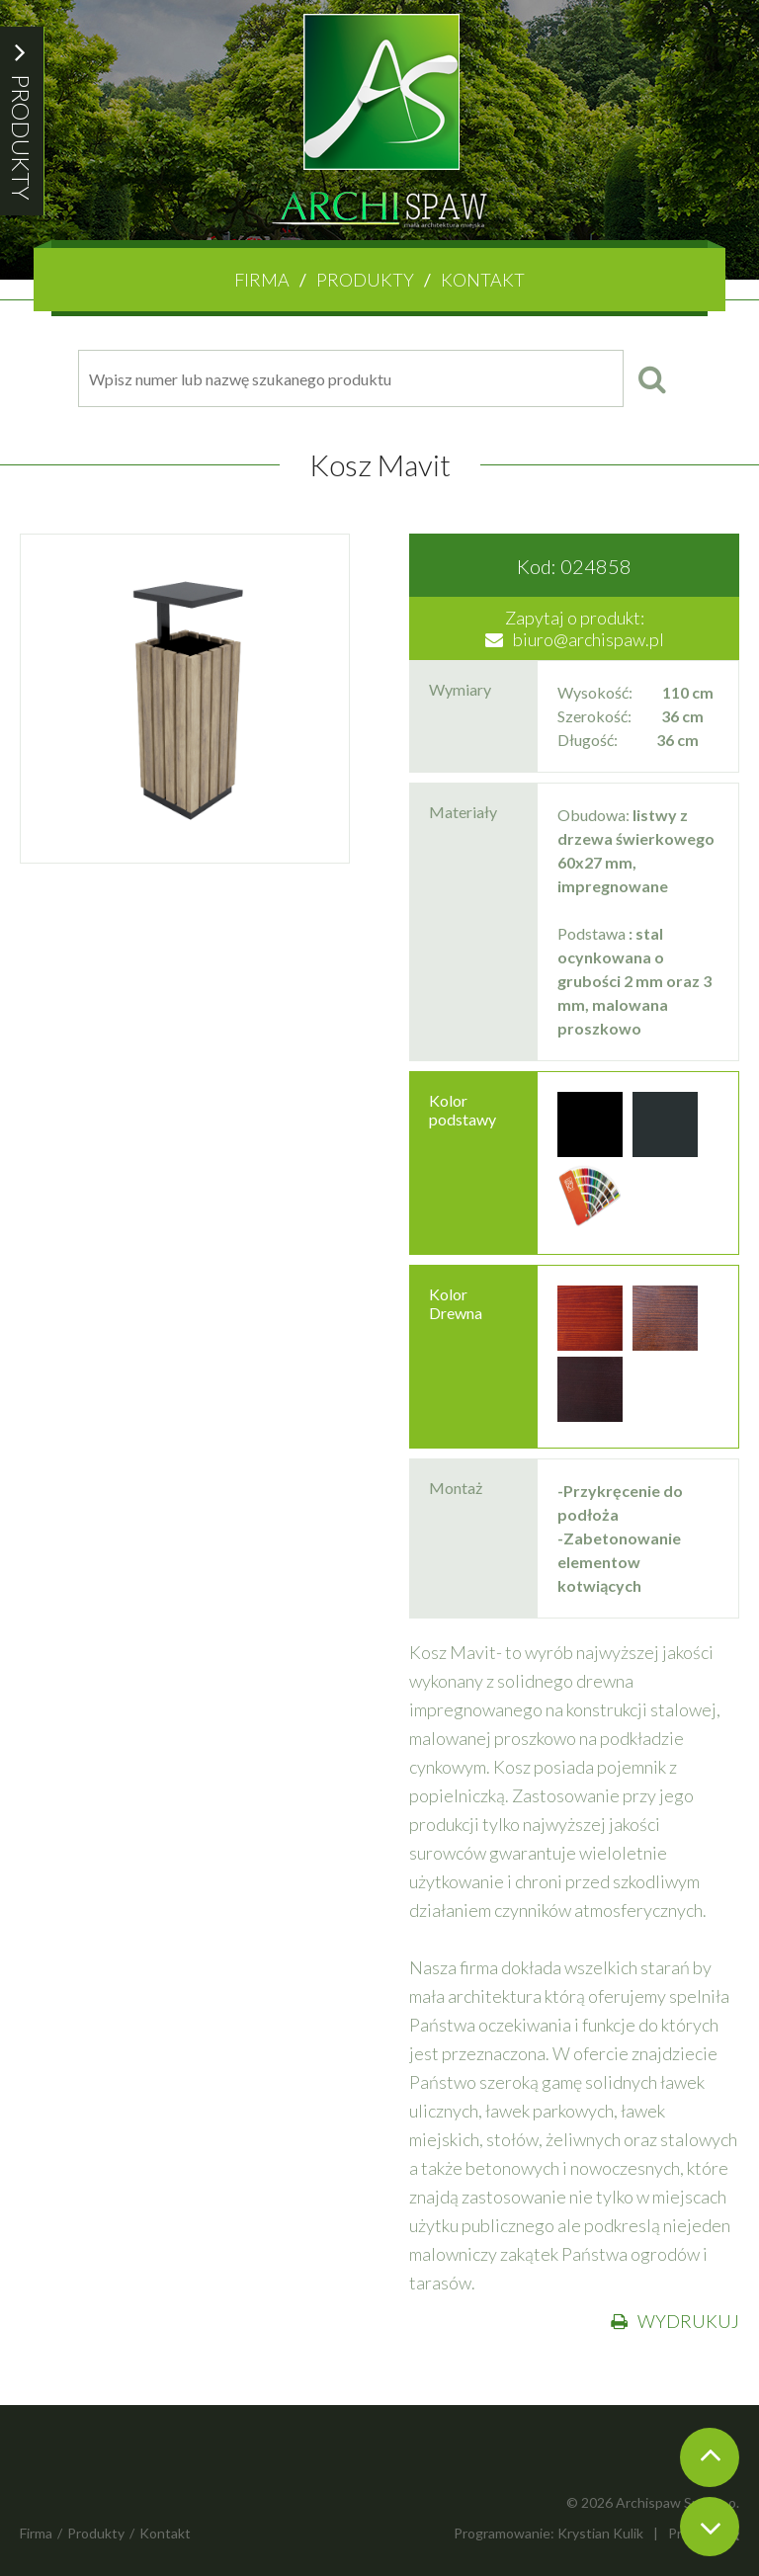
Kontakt (483, 280)
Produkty (365, 280)
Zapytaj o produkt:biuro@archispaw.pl (574, 628)
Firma (262, 280)
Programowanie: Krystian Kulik (548, 2533)
